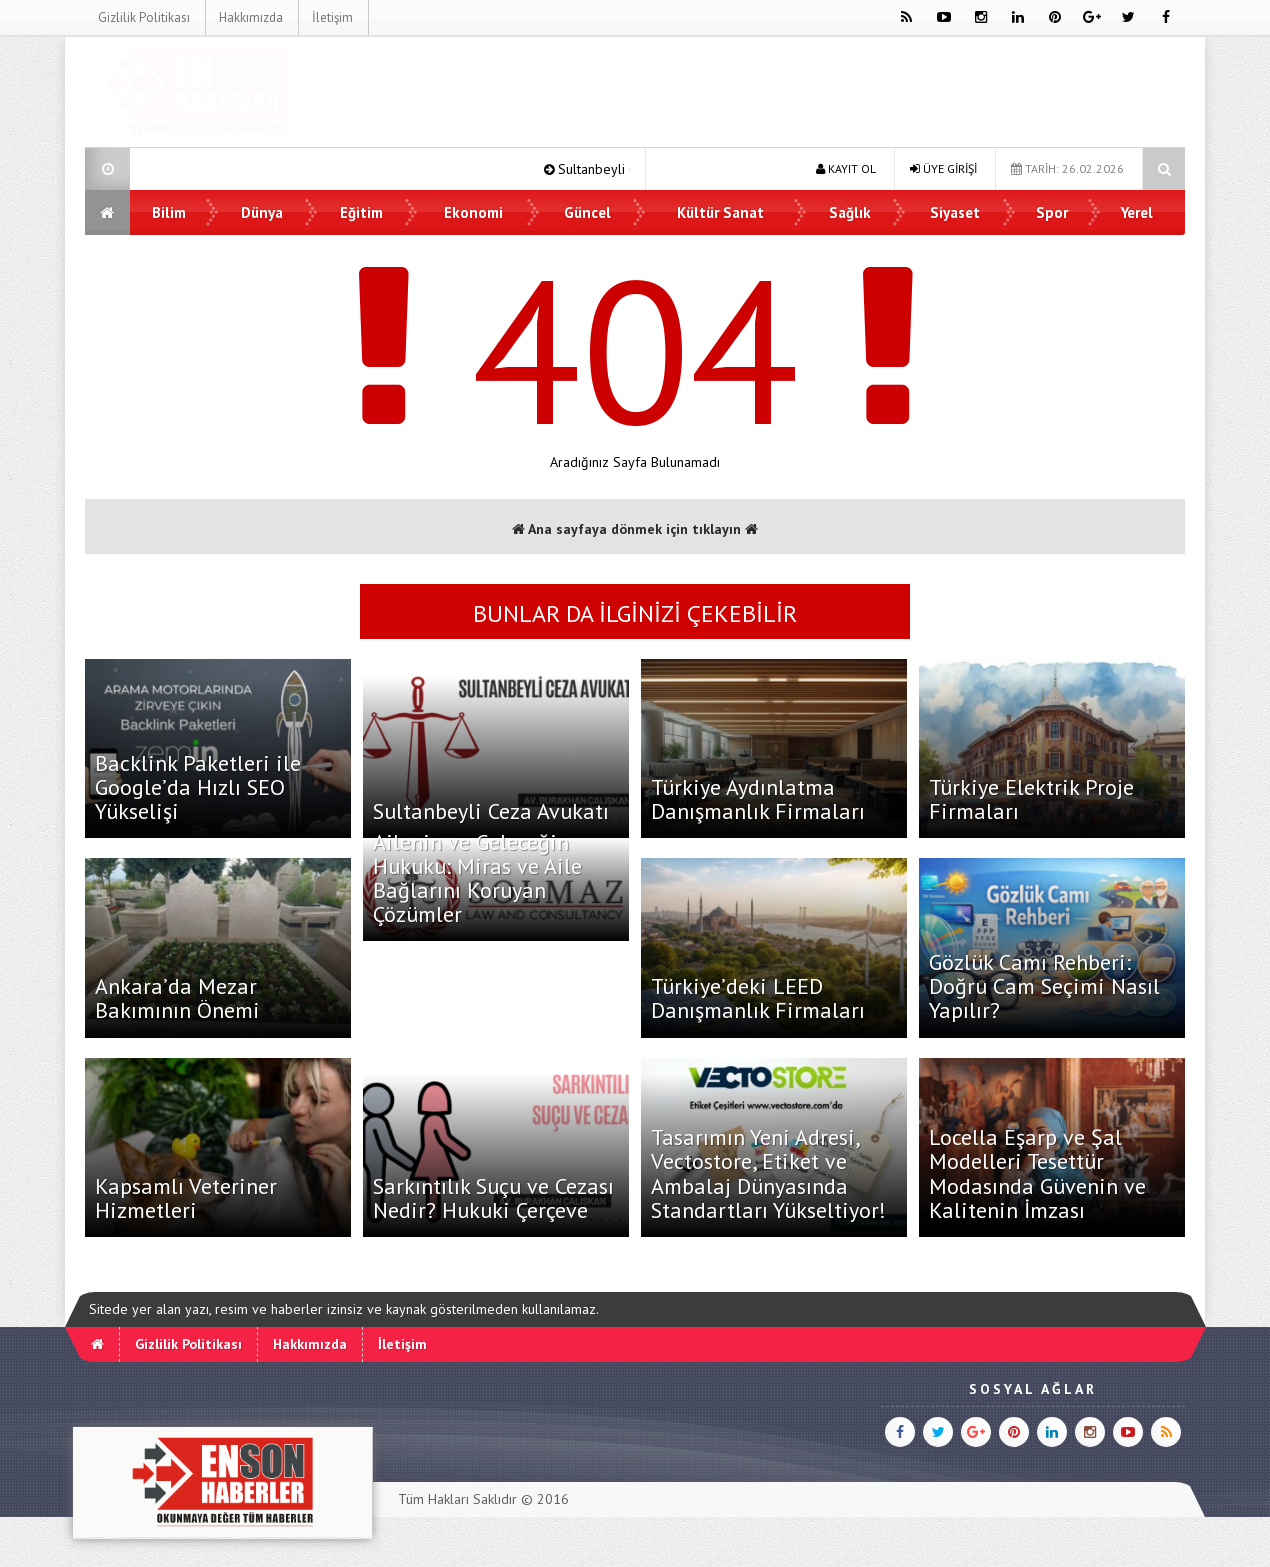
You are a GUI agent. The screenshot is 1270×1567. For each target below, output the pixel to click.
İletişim (332, 17)
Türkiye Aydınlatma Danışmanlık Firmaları (758, 799)
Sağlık (850, 212)
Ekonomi (473, 212)
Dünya (262, 212)
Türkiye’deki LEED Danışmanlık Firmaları (758, 998)
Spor (1052, 212)
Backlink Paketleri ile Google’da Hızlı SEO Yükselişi (198, 787)
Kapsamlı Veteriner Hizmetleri (186, 1198)
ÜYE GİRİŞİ (943, 168)
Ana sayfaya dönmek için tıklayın (635, 529)
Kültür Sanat (720, 212)
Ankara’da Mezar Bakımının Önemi (177, 998)
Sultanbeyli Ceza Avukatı (491, 811)
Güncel (587, 212)
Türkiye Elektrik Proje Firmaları (1031, 799)
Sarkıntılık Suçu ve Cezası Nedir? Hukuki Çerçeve (493, 1198)
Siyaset (955, 212)
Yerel (1137, 212)
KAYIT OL (846, 168)
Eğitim (361, 212)
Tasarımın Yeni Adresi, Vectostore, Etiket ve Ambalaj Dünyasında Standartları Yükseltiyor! (768, 1173)
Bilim (169, 212)
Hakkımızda (251, 17)
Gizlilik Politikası (144, 17)
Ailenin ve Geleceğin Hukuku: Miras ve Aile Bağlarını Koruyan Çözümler (477, 878)
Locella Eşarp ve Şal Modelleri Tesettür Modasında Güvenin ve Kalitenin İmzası (1037, 1173)
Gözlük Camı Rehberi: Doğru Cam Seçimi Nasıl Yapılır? (1044, 986)
